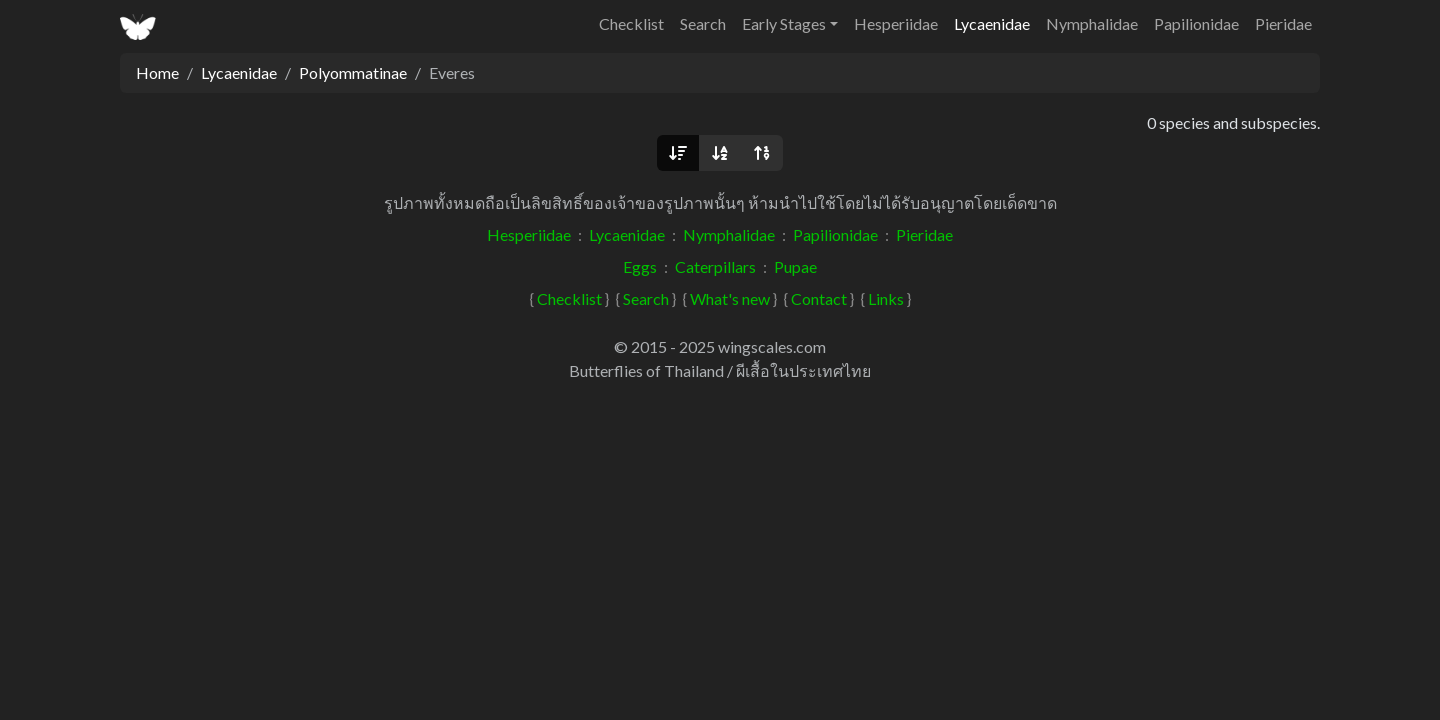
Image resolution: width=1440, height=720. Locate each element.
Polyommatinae (353, 72)
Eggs (640, 266)
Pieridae (1283, 23)
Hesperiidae (896, 23)
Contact (819, 298)
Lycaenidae (992, 23)
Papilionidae (1196, 23)
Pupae (795, 266)
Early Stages (784, 23)
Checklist (631, 23)
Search (703, 23)
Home (157, 72)
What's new (730, 298)
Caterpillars (715, 266)
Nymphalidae (1092, 23)
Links (886, 298)
